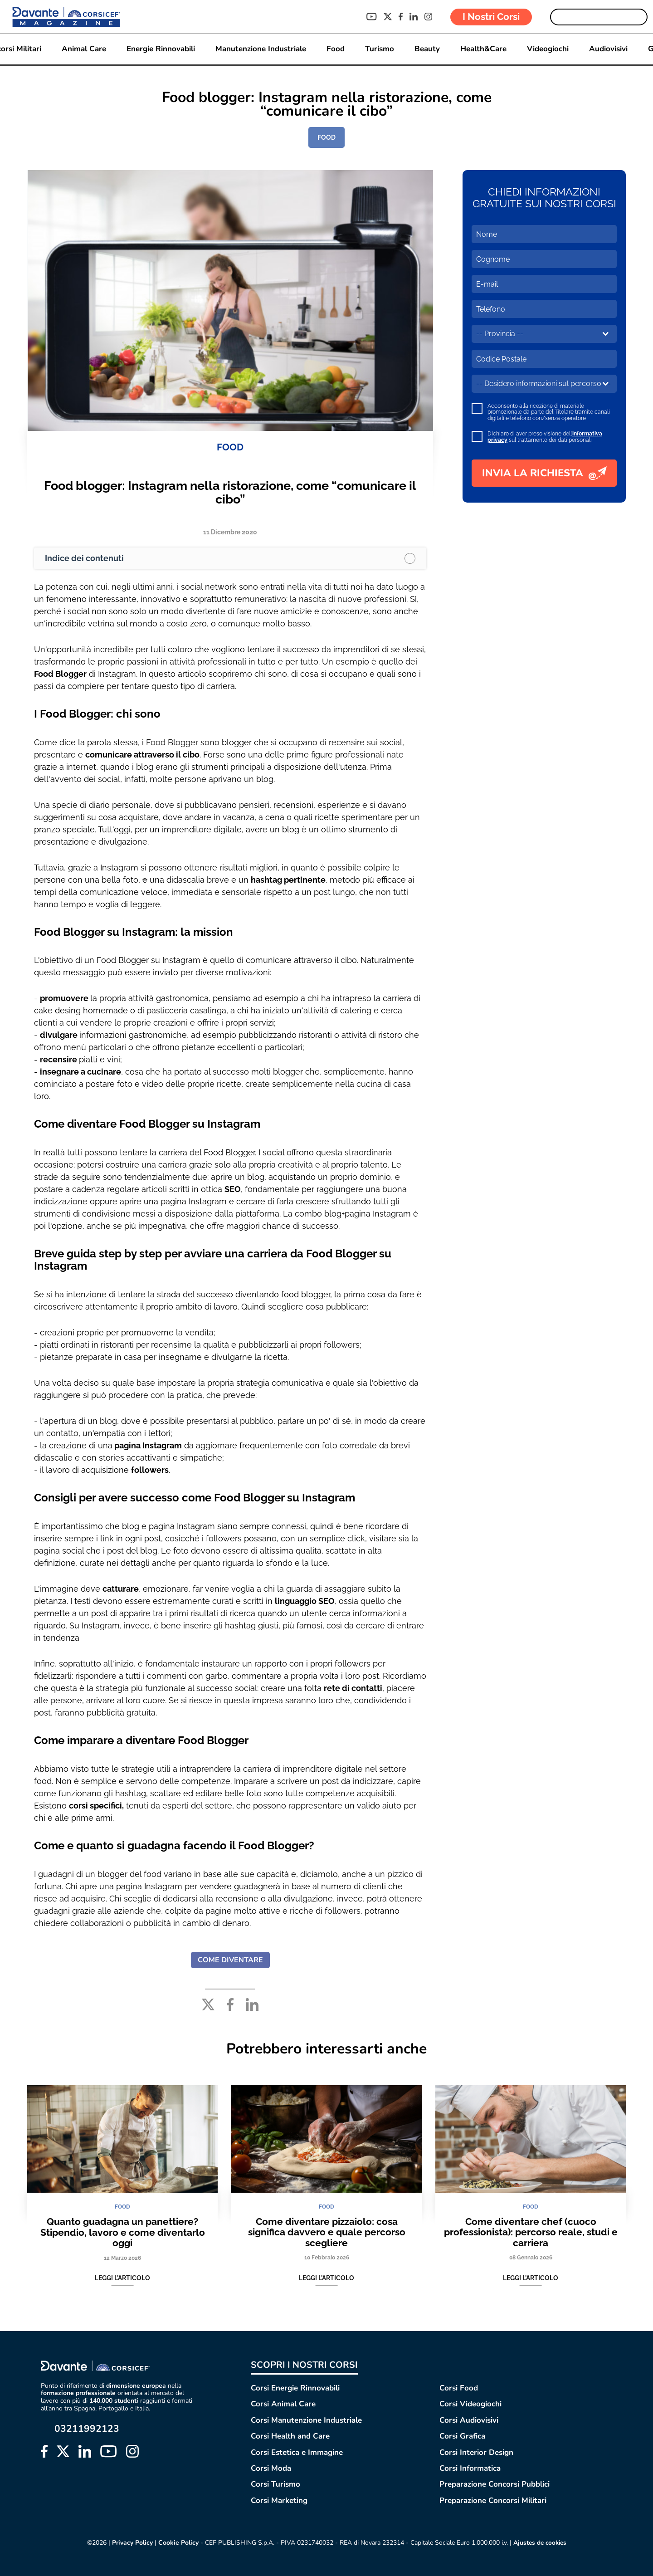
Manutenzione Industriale (260, 49)
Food (335, 49)
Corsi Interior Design (476, 2452)
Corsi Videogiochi (470, 2404)
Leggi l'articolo (122, 2278)
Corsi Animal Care (283, 2404)
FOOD (326, 137)
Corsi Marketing (279, 2500)
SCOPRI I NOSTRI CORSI (304, 2365)
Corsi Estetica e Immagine (297, 2452)
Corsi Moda (271, 2468)
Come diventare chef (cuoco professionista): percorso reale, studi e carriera (531, 2232)
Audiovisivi (608, 49)
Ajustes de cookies (540, 2543)
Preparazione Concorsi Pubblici (494, 2484)
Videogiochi (547, 49)
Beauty (426, 49)
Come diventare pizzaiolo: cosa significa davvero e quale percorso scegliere (326, 2232)
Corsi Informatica (470, 2468)
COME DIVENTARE (230, 1960)
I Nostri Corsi (491, 16)
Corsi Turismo (275, 2484)
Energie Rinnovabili (160, 49)
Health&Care (483, 49)
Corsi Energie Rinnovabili (295, 2388)
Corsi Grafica (462, 2436)
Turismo (379, 49)
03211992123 (86, 2429)
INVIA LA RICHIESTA (544, 473)
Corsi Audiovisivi (468, 2420)
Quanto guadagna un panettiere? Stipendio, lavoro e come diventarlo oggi (122, 2232)
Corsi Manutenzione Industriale (306, 2420)
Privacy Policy (131, 2543)
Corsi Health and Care (290, 2436)
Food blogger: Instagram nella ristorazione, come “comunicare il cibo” (230, 492)
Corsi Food (458, 2388)
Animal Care (83, 49)
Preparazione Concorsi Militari (492, 2500)
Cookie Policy (177, 2543)
